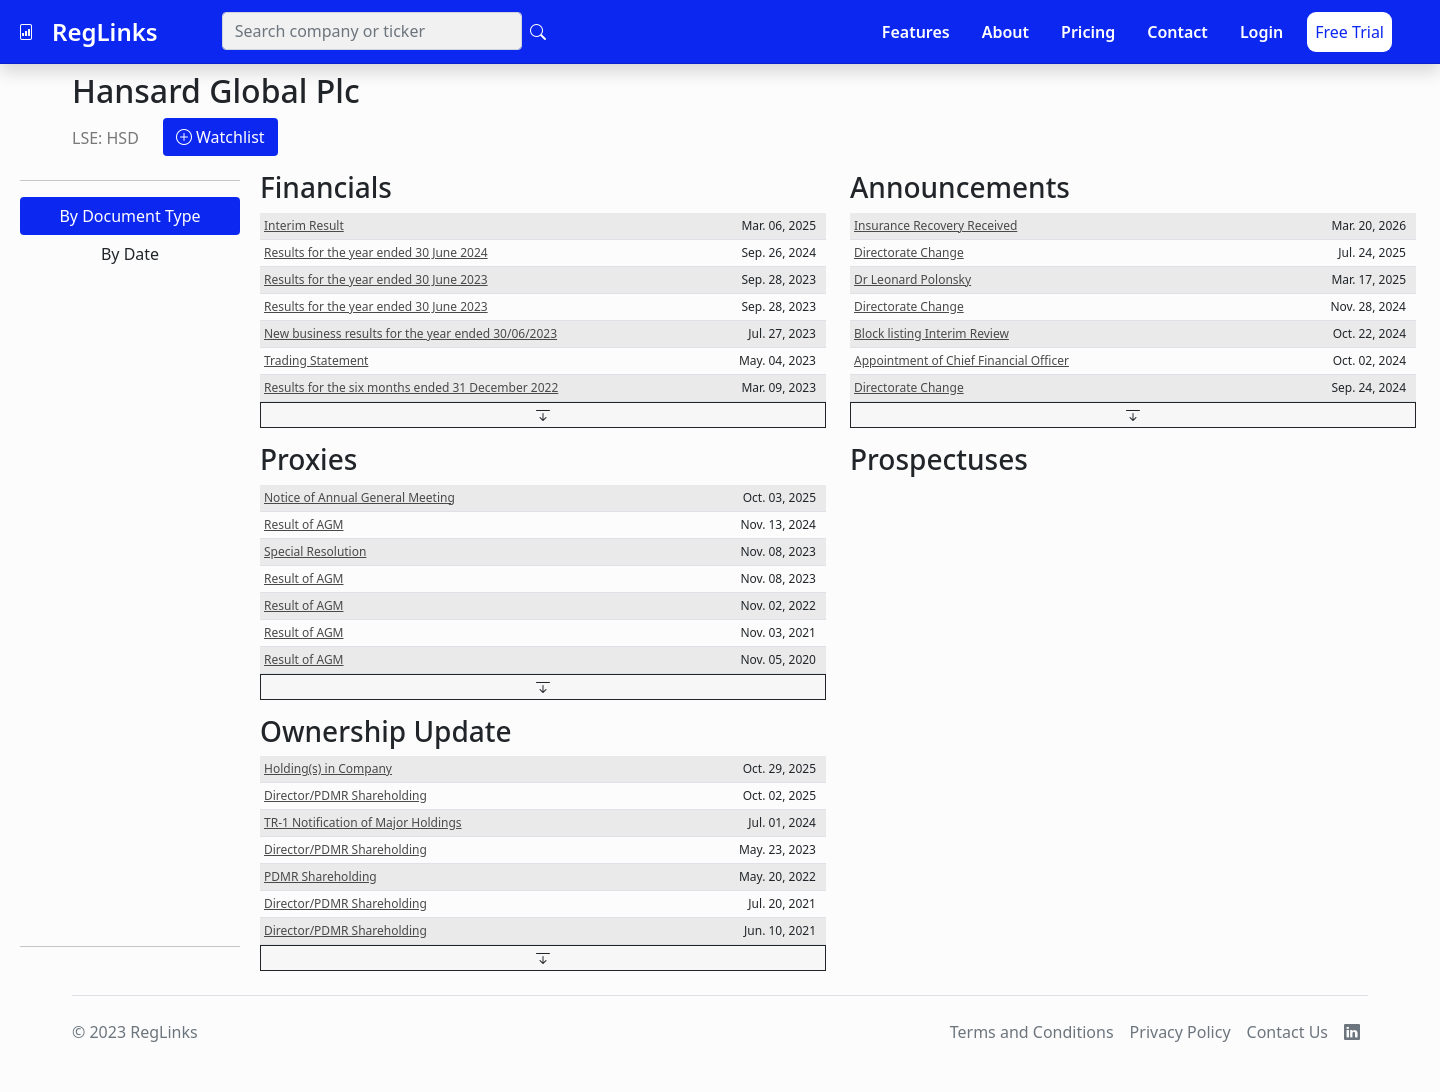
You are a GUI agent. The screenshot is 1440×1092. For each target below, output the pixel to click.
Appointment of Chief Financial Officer (961, 360)
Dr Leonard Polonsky (912, 279)
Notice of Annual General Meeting (359, 497)
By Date (130, 254)
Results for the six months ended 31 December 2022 (411, 387)
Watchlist (220, 137)
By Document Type (129, 216)
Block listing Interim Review (931, 333)
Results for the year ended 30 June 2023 (376, 279)
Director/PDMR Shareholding (345, 795)
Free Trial (1349, 32)
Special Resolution (315, 551)
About (1005, 32)
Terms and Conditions (1032, 1032)
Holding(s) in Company (328, 768)
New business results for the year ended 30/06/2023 (410, 333)
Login (1261, 32)
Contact (1177, 32)
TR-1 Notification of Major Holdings (363, 822)
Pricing (1088, 32)
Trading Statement (316, 360)
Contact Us (1287, 1032)
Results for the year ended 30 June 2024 (376, 252)
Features (916, 32)
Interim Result (304, 225)
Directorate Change (909, 252)
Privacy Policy (1180, 1032)
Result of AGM (304, 524)
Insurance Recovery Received (935, 225)
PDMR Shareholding (320, 876)
